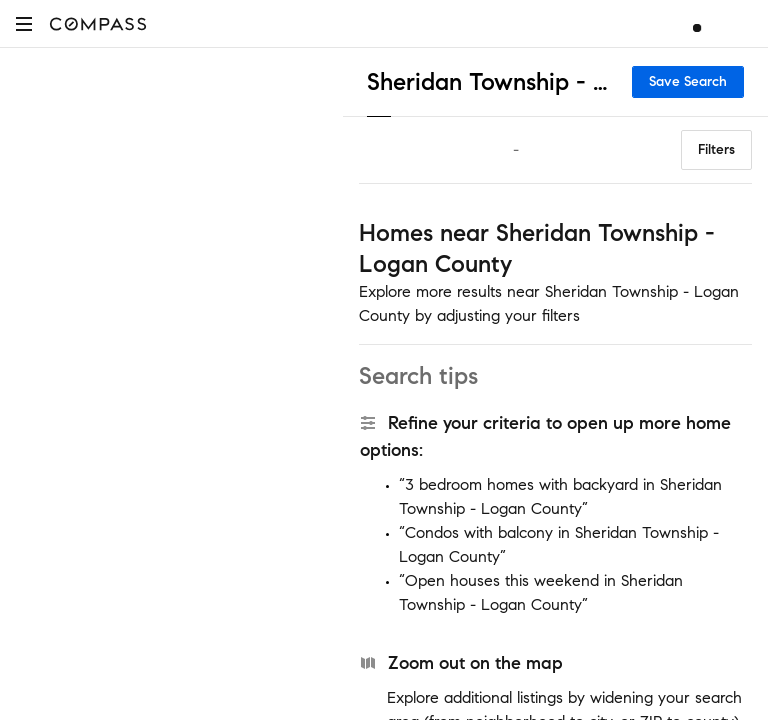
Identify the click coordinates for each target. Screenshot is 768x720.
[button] (24, 23)
